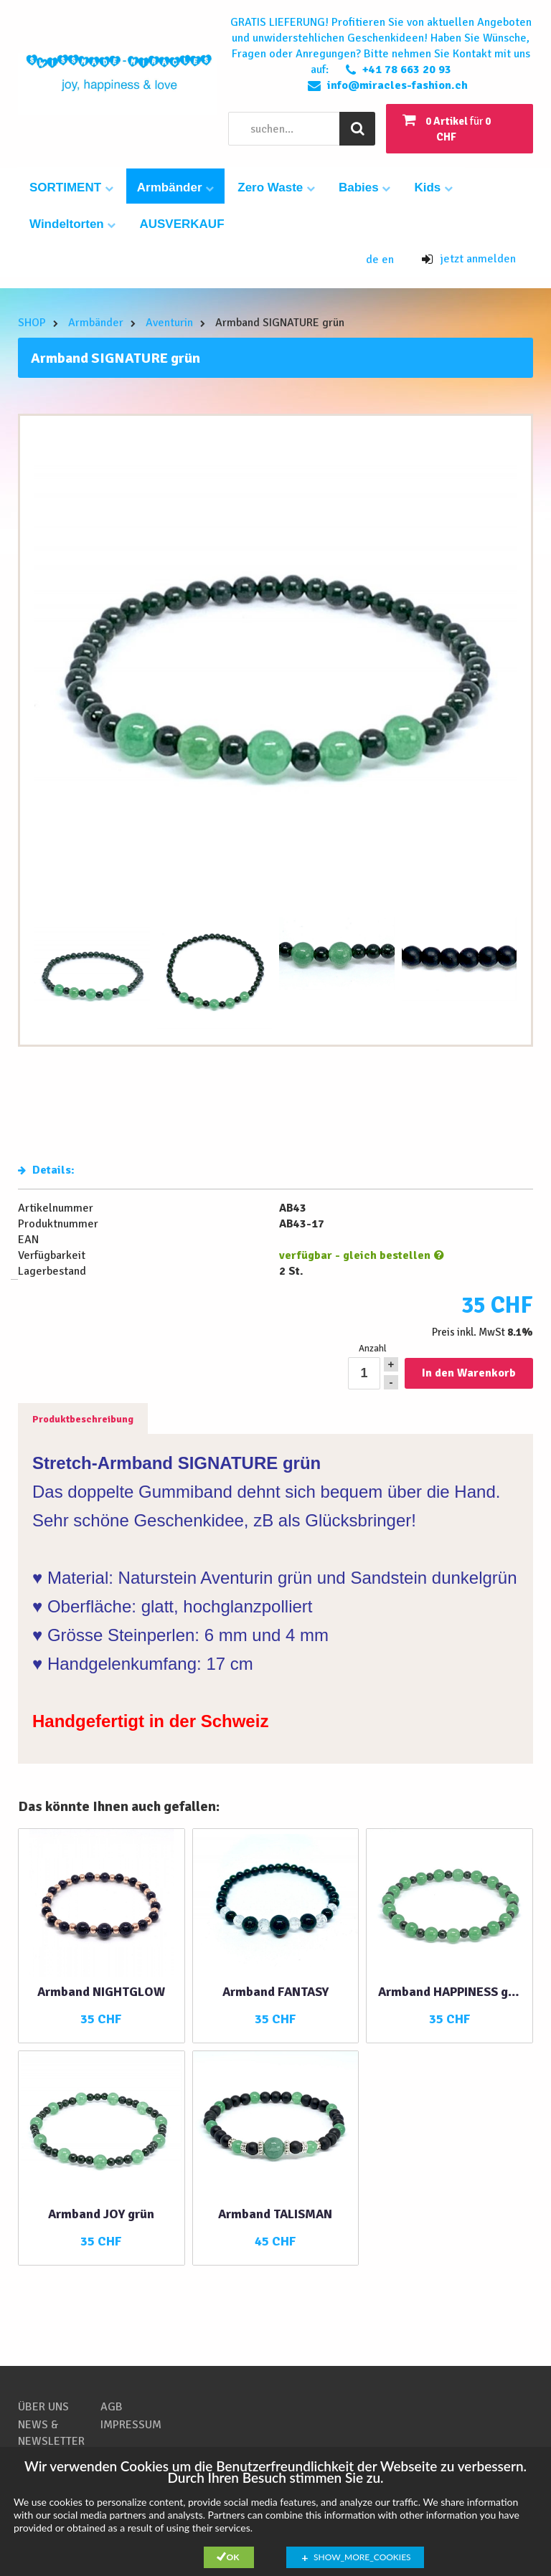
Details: (46, 1170)
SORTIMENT (71, 187)
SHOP (32, 323)
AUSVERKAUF (181, 224)
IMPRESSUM (130, 2425)
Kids (433, 187)
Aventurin (169, 323)
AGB (111, 2407)
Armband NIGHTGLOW (101, 1992)
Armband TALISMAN (275, 2214)
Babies (364, 187)
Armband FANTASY (275, 1992)
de (374, 259)
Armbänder (175, 187)
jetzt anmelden (469, 259)
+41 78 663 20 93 (406, 69)
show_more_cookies (362, 2557)
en (388, 259)
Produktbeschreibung (82, 1419)
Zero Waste (276, 187)
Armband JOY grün (101, 2214)
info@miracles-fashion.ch (397, 85)
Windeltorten (72, 224)
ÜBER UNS (43, 2407)
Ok (233, 2557)
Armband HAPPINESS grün (449, 1992)
